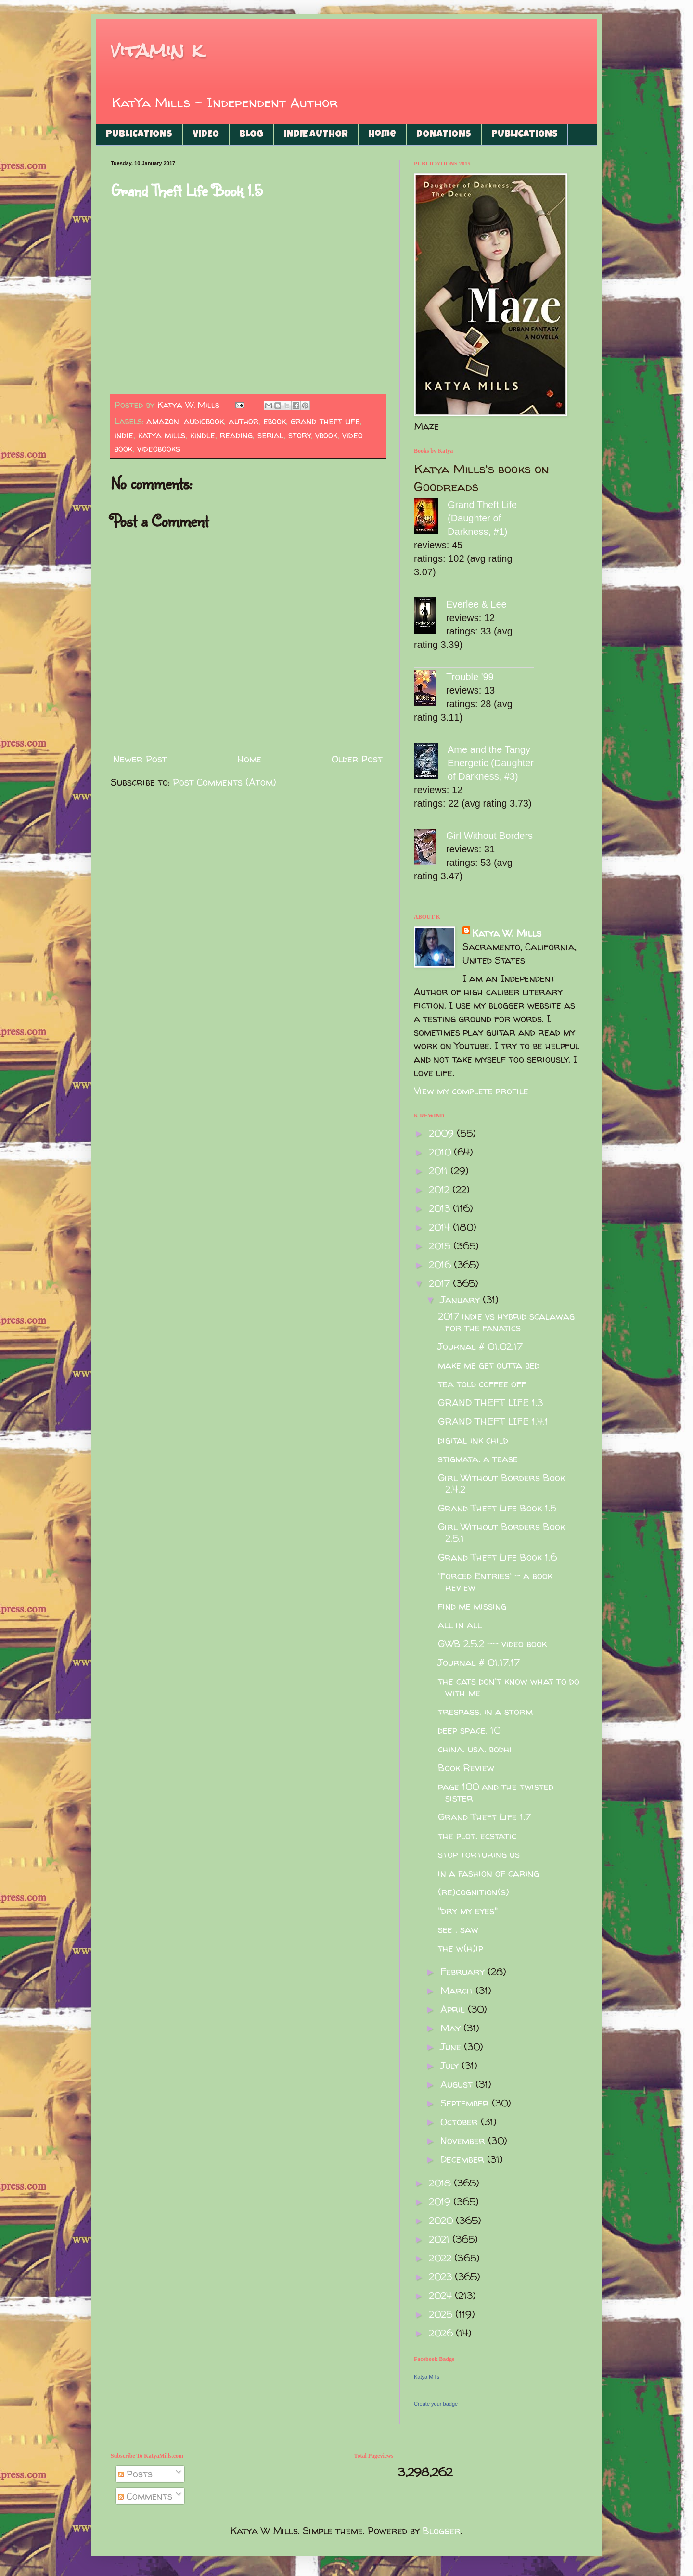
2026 (442, 2332)
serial (270, 435)
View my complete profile (471, 1090)
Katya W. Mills (506, 932)
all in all (460, 1624)
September (466, 2102)
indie (124, 435)
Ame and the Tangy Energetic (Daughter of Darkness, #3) (491, 763)
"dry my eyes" (468, 1910)
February (464, 1971)
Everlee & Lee (476, 604)
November (464, 2140)
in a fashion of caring (488, 1872)
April (454, 2009)
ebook (274, 421)
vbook (326, 435)
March (457, 1990)
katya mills (161, 435)
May (451, 2027)
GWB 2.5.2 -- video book (492, 1643)
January (461, 1299)
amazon (162, 421)
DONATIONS (443, 135)
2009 (443, 1133)
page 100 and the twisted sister (495, 1792)
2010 (441, 1151)
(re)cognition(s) (473, 1891)
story (299, 435)
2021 (440, 2239)
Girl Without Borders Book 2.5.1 (501, 1532)
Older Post (357, 758)
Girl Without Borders (489, 835)
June (452, 2046)
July (451, 2065)
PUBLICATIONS (139, 135)
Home (382, 135)
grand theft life (325, 421)
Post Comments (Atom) (224, 781)
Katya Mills (426, 2377)
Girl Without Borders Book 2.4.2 (501, 1483)
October (460, 2121)
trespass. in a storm (485, 1711)
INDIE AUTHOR (315, 135)
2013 (441, 1208)
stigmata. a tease (478, 1458)
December (463, 2159)
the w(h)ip (460, 1948)
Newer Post (140, 758)
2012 (440, 1189)
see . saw (458, 1929)
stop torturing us (479, 1854)
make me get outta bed (488, 1364)
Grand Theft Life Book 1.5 (187, 190)
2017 (441, 1283)
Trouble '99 (470, 677)
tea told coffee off (482, 1383)
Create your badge (436, 2404)
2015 (441, 1245)
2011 (439, 1170)
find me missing (472, 1605)
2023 (442, 2276)
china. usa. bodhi (475, 1748)
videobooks (158, 449)
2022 (441, 2257)
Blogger (442, 2530)
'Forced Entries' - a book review (495, 1581)
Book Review (466, 1767)
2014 (441, 1226)
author (243, 421)
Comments (145, 2495)
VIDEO (205, 135)
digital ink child (473, 1440)
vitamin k (157, 50)
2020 (442, 2220)
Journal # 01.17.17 (479, 1662)
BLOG (251, 135)
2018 (441, 2182)
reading (236, 435)
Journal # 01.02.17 (480, 1346)
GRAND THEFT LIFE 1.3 (490, 1402)
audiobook (204, 421)
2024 (442, 2295)
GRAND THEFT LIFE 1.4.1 (493, 1421)
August (457, 2084)
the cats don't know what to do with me (508, 1687)
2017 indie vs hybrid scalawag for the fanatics (506, 1321)
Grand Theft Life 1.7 (484, 1816)
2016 (441, 1264)
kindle (202, 435)
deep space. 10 (469, 1730)
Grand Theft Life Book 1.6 (497, 1556)
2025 (442, 2314)
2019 (441, 2201)
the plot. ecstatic (477, 1835)
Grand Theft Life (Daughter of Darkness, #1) (482, 518)
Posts (135, 2473)
